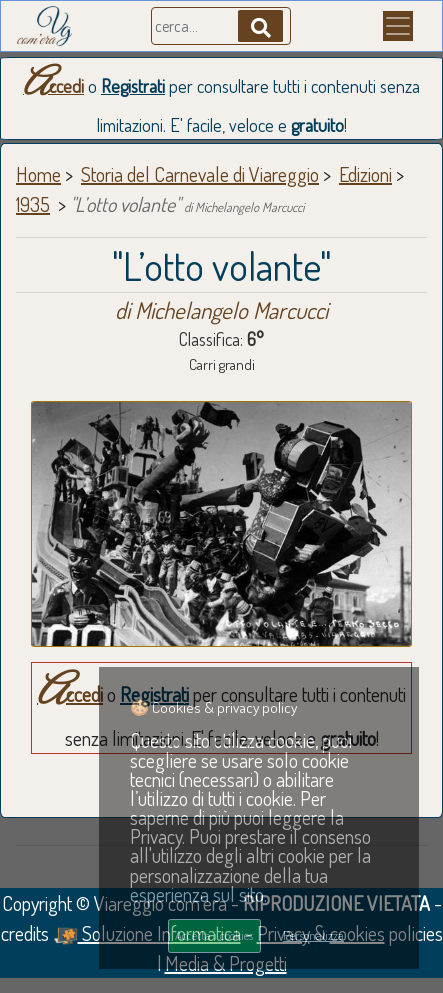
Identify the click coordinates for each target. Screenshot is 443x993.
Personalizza (313, 935)
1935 (33, 204)
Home (38, 174)
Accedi (53, 86)
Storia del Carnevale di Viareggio (200, 174)
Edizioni (365, 174)
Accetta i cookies (214, 935)
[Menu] (398, 26)
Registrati (133, 86)
